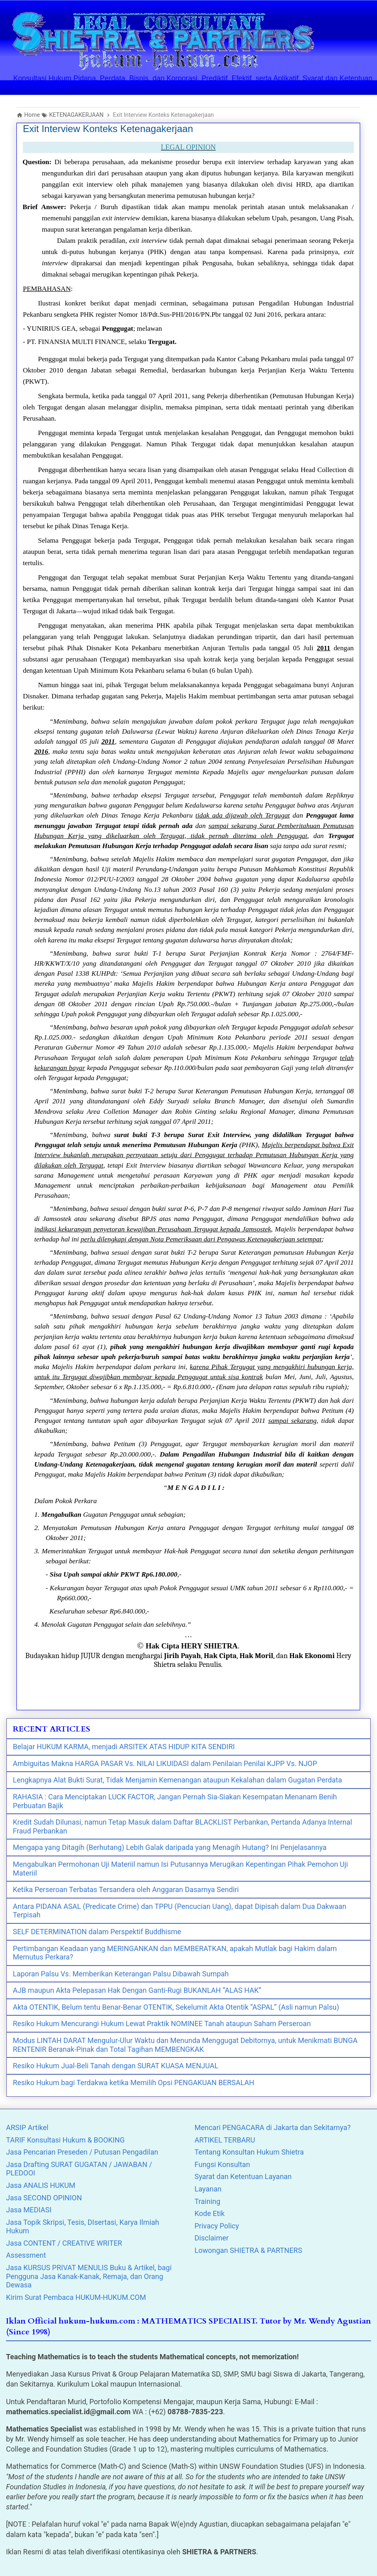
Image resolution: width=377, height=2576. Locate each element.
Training (207, 2201)
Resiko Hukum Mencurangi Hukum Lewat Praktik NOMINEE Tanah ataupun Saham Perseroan (162, 2023)
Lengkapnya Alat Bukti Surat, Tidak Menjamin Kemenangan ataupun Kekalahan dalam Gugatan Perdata (177, 1780)
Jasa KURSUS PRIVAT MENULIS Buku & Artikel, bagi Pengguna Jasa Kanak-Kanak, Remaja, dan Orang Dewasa (89, 2276)
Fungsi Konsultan (222, 2164)
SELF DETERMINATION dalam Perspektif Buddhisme (97, 1931)
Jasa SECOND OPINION (44, 2197)
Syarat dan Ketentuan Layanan (243, 2176)
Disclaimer (212, 2238)
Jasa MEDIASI (28, 2210)
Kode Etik (210, 2213)
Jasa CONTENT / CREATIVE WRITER (64, 2243)
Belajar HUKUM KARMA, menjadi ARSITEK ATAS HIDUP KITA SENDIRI (124, 1746)
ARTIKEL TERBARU (225, 2140)
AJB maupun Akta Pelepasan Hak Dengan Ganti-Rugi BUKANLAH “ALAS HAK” (137, 1990)
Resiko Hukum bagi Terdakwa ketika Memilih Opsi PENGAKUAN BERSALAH (133, 2082)
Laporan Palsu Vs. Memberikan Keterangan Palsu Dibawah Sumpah (121, 1974)
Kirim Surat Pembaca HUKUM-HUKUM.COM (76, 2297)
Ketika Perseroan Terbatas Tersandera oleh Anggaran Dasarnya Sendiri (126, 1889)
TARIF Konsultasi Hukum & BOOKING (65, 2140)
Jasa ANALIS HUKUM (40, 2185)
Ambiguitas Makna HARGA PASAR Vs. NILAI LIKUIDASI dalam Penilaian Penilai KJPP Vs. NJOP (165, 1763)
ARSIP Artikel (27, 2127)
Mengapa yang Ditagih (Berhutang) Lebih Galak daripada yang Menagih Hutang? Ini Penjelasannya (169, 1847)
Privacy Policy (217, 2226)
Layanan (208, 2189)
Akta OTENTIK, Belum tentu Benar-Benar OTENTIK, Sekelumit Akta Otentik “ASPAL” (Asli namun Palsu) (176, 2007)
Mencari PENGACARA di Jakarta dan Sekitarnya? (273, 2127)
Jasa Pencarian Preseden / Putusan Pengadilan (82, 2152)
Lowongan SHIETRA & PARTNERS (248, 2250)
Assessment (26, 2255)
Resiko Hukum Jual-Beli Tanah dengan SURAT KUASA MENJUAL (115, 2065)
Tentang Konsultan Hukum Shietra (249, 2152)
